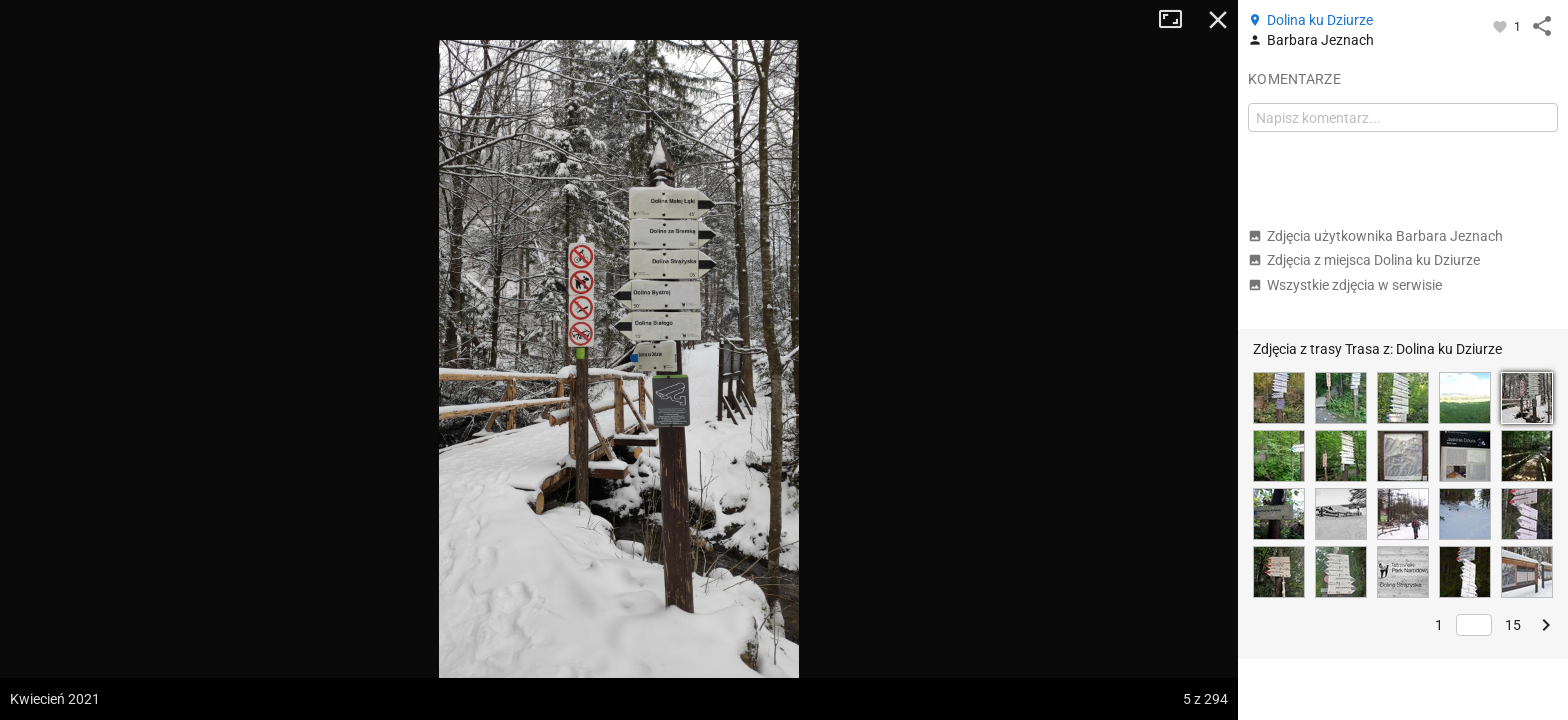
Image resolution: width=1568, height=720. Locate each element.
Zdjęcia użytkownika (1375, 236)
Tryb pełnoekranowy (1178, 20)
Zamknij (1218, 20)
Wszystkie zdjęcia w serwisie (1345, 285)
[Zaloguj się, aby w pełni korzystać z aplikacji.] (1501, 26)
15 (1513, 625)
